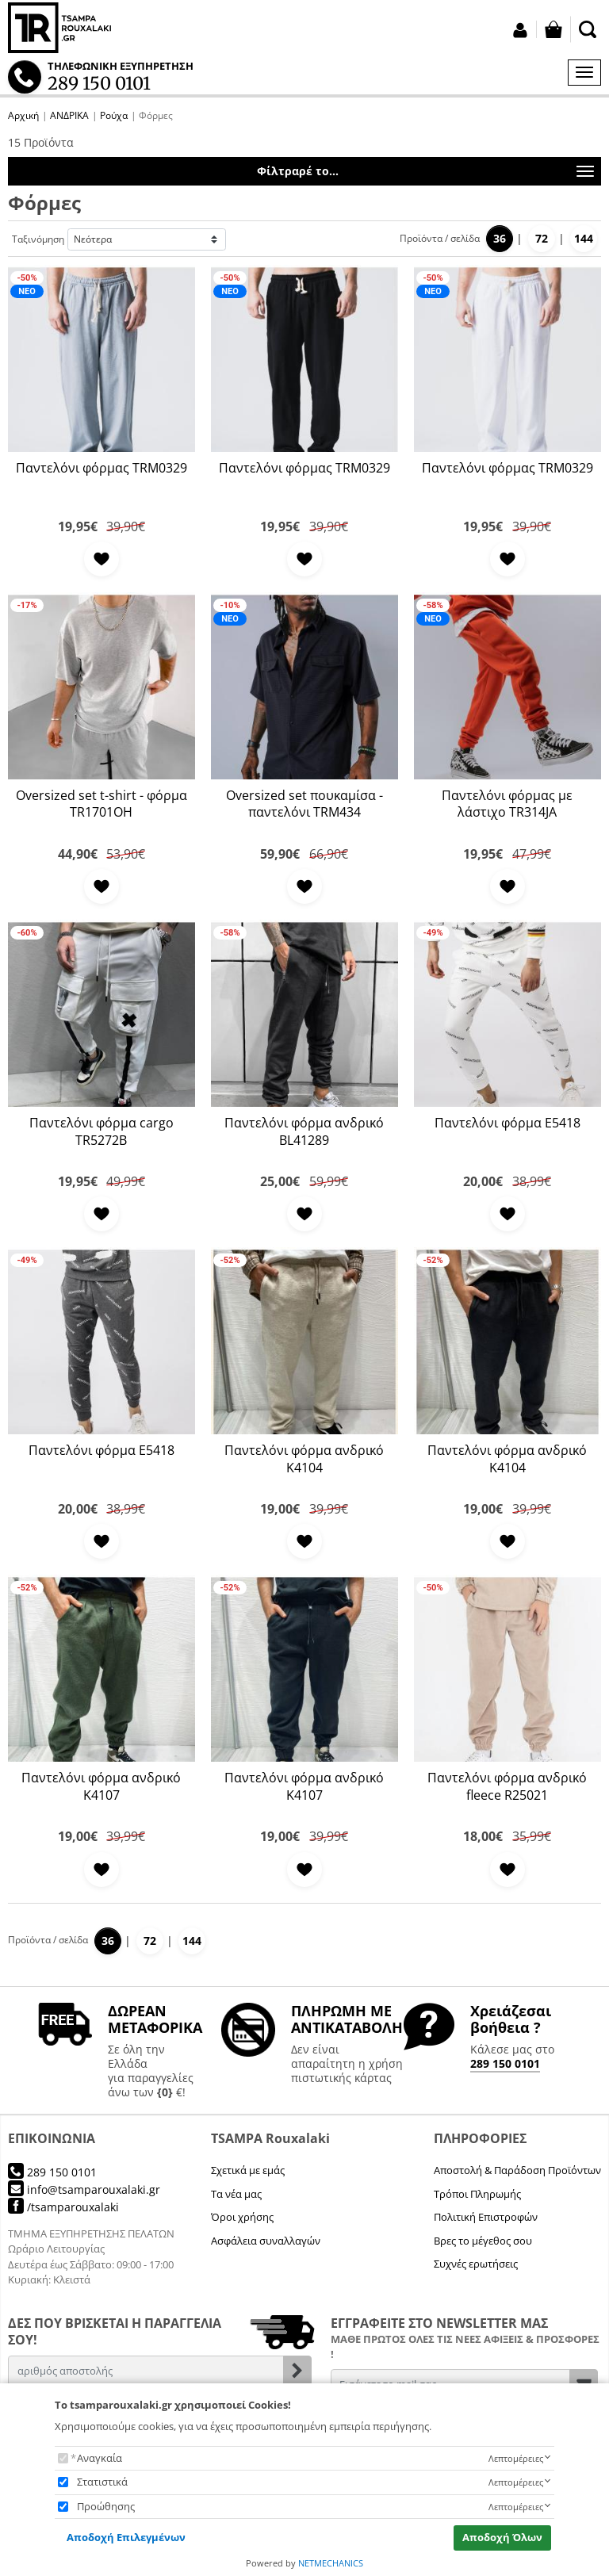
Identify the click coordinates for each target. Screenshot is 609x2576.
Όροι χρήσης (242, 2217)
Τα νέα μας (236, 2194)
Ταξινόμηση (38, 239)
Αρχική (23, 115)
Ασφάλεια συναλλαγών (265, 2240)
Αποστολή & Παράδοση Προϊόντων (517, 2170)
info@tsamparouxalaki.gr (84, 2189)
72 (541, 238)
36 (499, 238)
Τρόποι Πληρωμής (477, 2194)
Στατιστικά (102, 2482)
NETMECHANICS (330, 2563)
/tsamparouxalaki (63, 2206)
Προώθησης (106, 2506)
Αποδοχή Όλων (502, 2537)
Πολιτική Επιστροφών (486, 2217)
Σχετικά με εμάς (248, 2170)
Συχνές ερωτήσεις (476, 2263)
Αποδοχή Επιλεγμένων (126, 2537)
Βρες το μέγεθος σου (483, 2240)
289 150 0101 (505, 2063)
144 (583, 238)
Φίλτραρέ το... (425, 172)
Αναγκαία (99, 2458)
